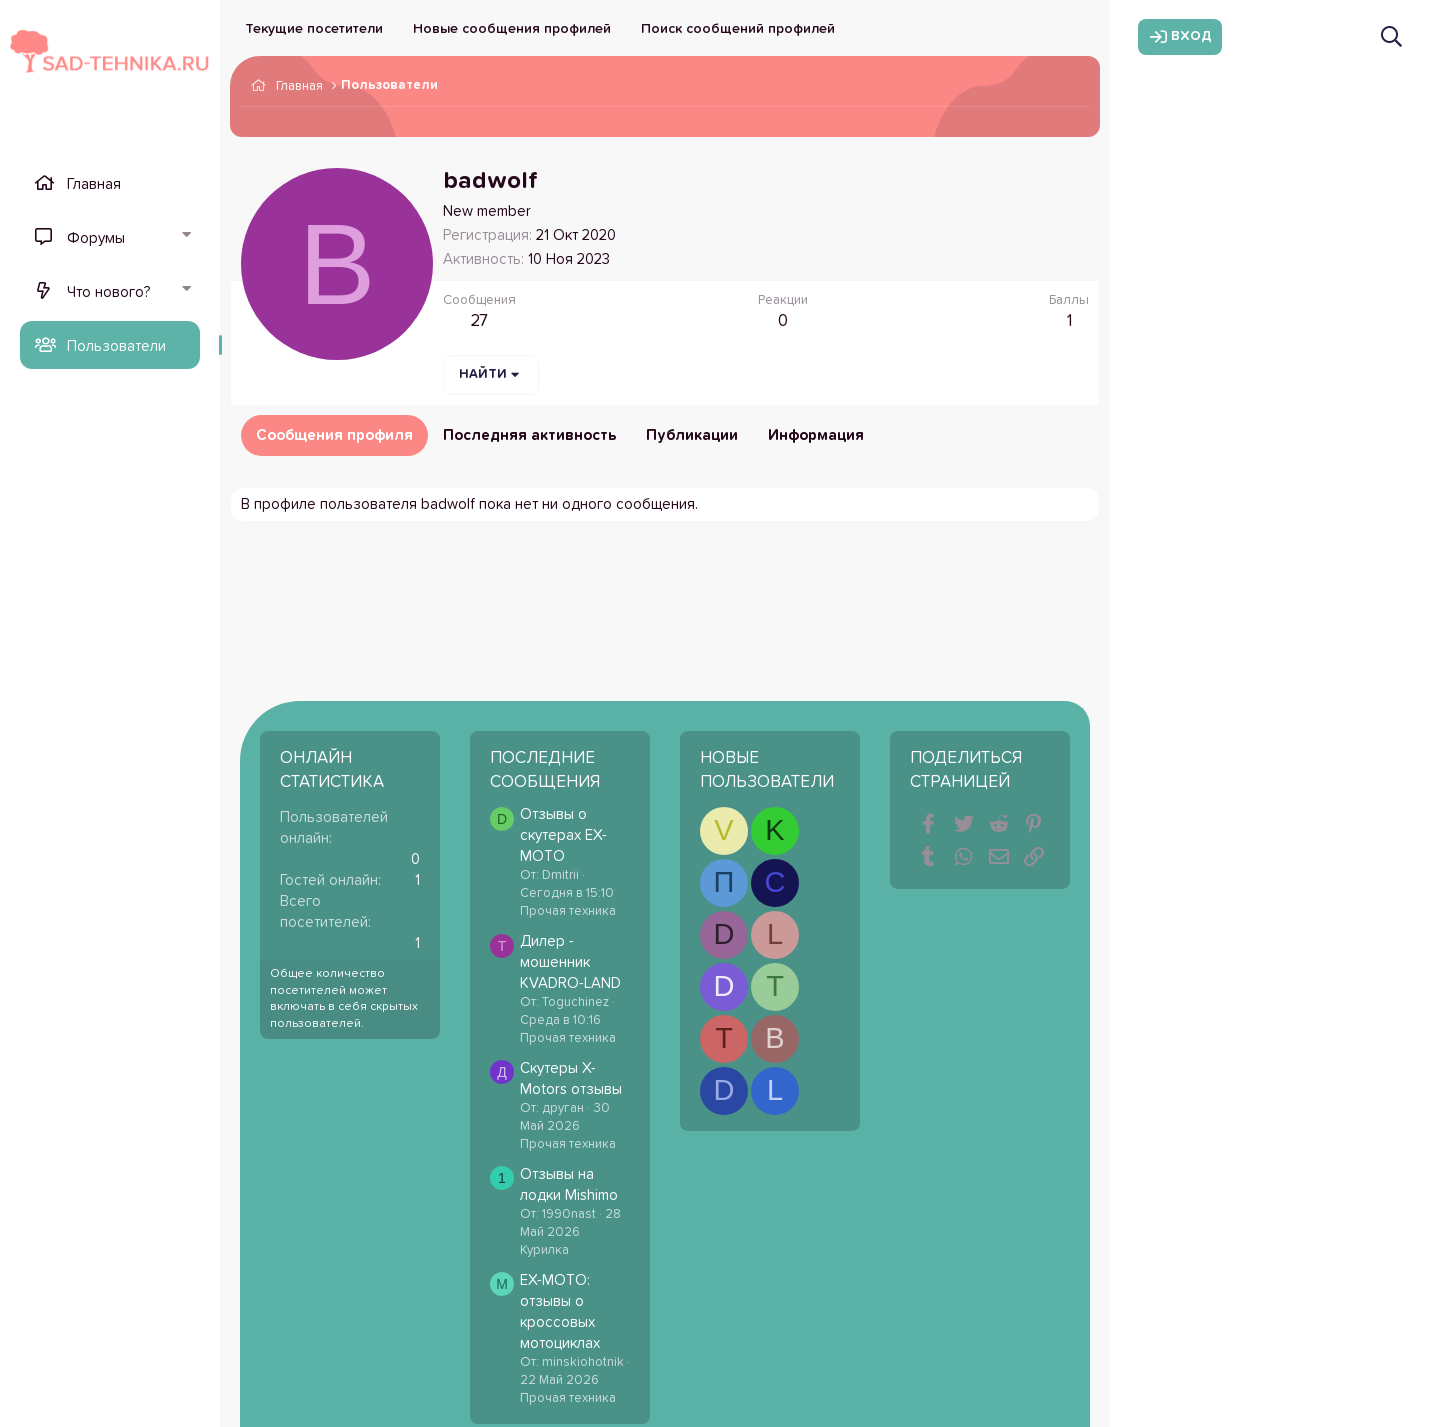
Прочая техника (568, 911)
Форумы (96, 238)
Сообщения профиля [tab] (334, 435)
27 (479, 321)
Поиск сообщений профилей (738, 29)
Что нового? (108, 292)
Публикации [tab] (692, 435)
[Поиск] (1391, 36)
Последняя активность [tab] (529, 435)
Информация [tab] (816, 435)
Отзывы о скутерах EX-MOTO (563, 835)
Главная (94, 184)
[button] (186, 237)
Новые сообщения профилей (512, 29)
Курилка (544, 1250)
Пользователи (116, 346)
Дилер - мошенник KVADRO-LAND (570, 962)
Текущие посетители (314, 29)
